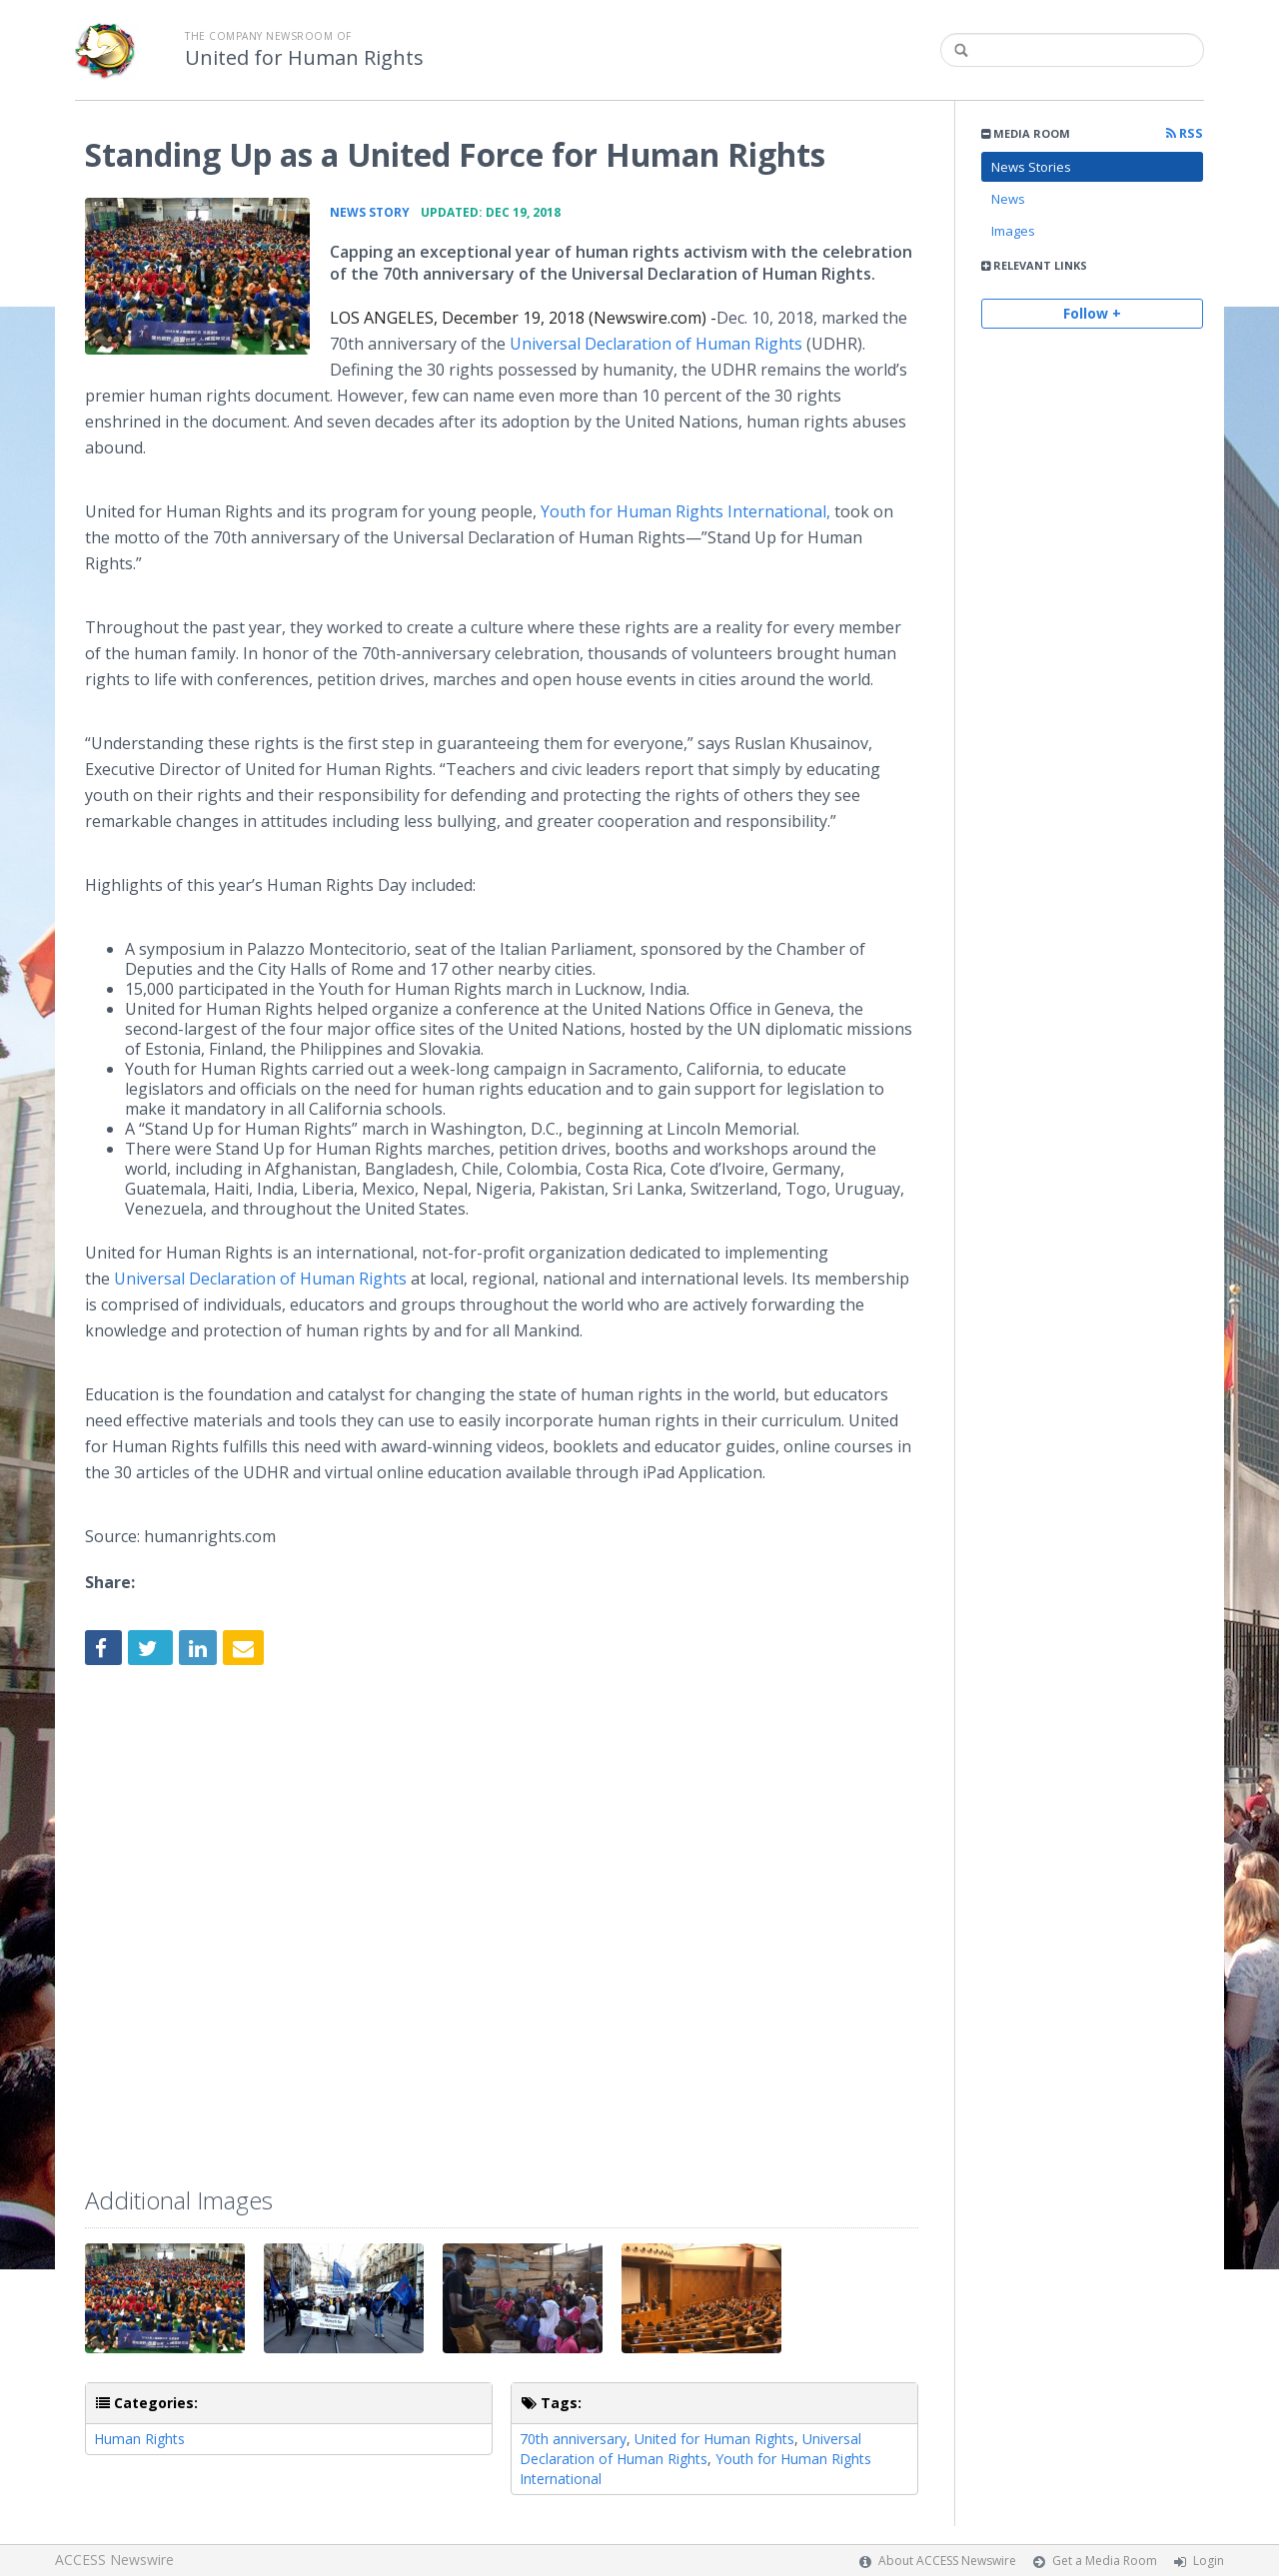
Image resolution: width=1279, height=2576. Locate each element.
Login (1208, 2560)
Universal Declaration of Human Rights (656, 344)
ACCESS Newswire (114, 2559)
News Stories (1031, 167)
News (1008, 199)
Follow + (1092, 313)
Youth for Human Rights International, (687, 511)
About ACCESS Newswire (947, 2560)
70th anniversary (573, 2438)
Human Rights (139, 2438)
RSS (1184, 133)
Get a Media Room (1104, 2560)
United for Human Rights (304, 58)
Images (1013, 231)
